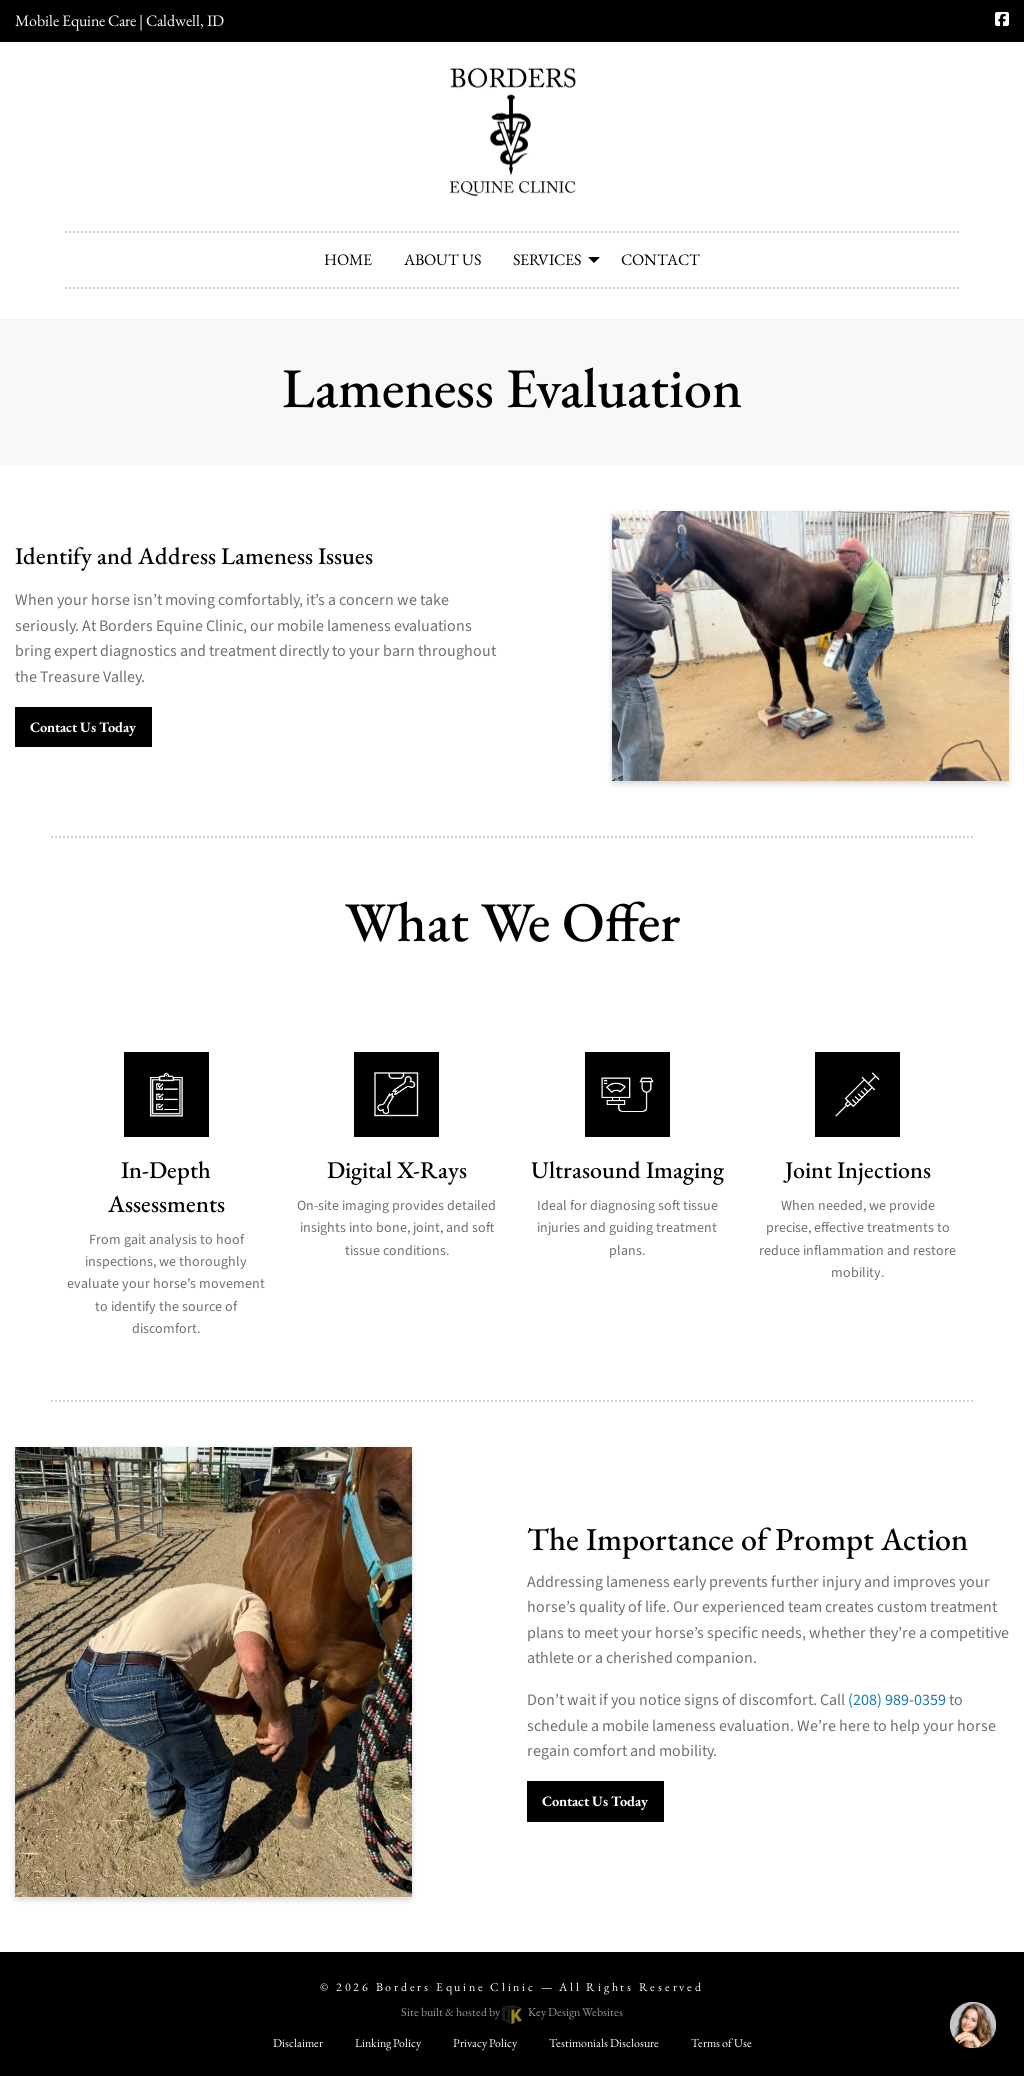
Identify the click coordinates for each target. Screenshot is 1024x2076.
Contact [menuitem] (660, 259)
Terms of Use (721, 2043)
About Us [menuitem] (442, 259)
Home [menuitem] (348, 259)
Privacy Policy (485, 2043)
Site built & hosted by (511, 2012)
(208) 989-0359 (897, 1700)
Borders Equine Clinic (456, 1987)
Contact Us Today (83, 726)
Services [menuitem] (547, 259)
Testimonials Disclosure (604, 2043)
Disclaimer (298, 2043)
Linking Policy (388, 2043)
